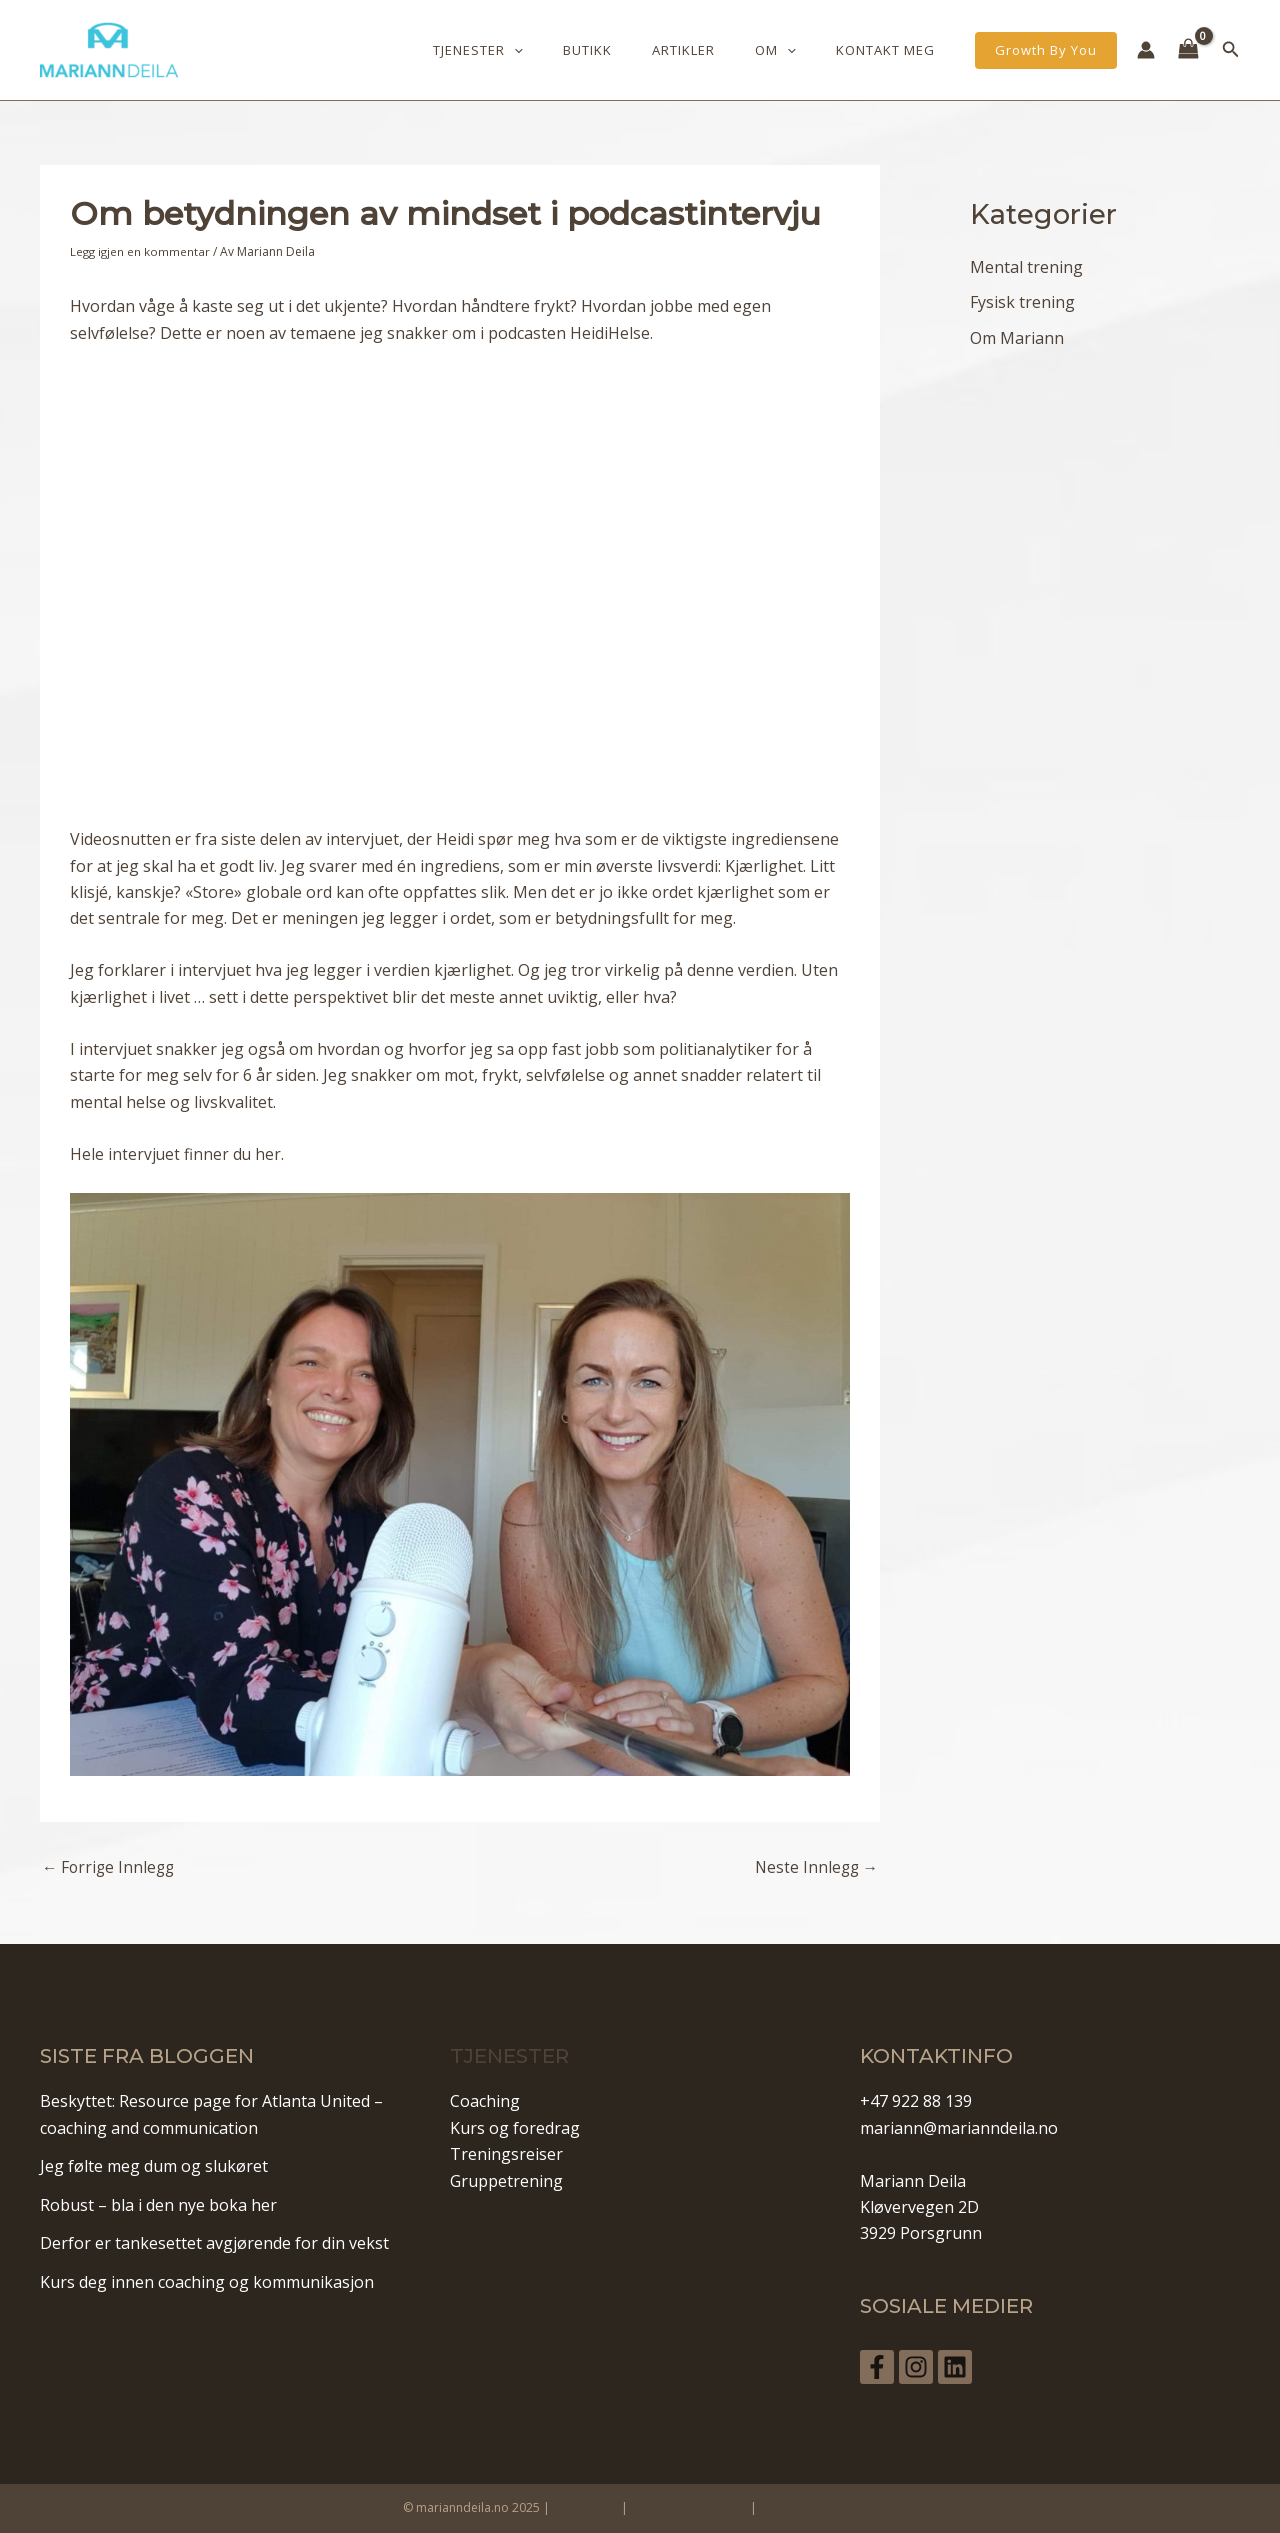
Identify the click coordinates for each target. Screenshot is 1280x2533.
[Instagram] (923, 2366)
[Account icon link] (1146, 50)
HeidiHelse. (611, 332)
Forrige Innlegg (110, 1867)
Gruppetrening (506, 2180)
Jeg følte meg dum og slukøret (154, 2166)
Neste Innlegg (814, 1867)
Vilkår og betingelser (689, 2506)
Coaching (485, 2101)
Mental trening (1026, 267)
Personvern (585, 2506)
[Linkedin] (969, 2366)
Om (796, 50)
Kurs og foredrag (515, 2127)
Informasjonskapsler (818, 2506)
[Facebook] (877, 2366)
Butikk (636, 50)
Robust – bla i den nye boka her (158, 2204)
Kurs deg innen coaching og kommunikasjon (207, 2281)
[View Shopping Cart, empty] (1188, 50)
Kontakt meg (892, 50)
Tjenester (541, 50)
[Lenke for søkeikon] (1231, 50)
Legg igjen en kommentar (141, 251)
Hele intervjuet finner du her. (178, 1153)
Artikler (718, 50)
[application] (577, 50)
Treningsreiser (506, 2154)
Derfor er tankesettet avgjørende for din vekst (214, 2243)
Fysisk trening (1022, 303)
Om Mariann (1017, 339)
